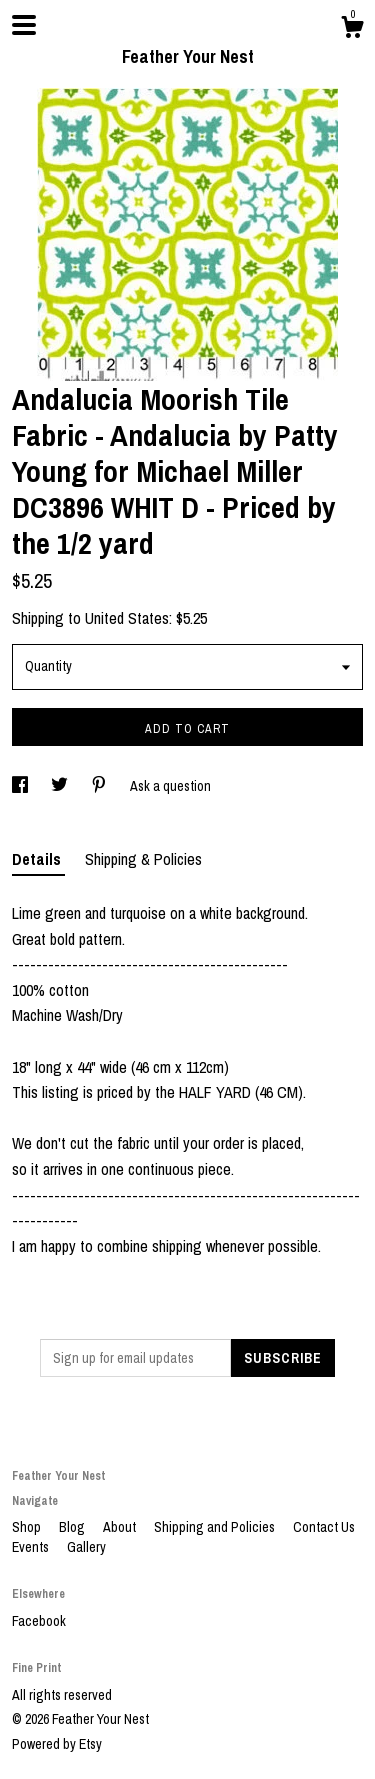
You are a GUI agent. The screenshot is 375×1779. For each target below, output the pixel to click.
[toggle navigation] (24, 25)
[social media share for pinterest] (100, 786)
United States (127, 618)
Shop (28, 1527)
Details (38, 859)
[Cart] (352, 30)
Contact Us (324, 1527)
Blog (73, 1527)
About (121, 1527)
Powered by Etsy (57, 1744)
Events (32, 1547)
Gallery (86, 1547)
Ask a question (170, 786)
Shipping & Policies (143, 859)
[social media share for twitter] (61, 786)
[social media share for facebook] (21, 786)
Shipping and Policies (216, 1527)
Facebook (39, 1621)
